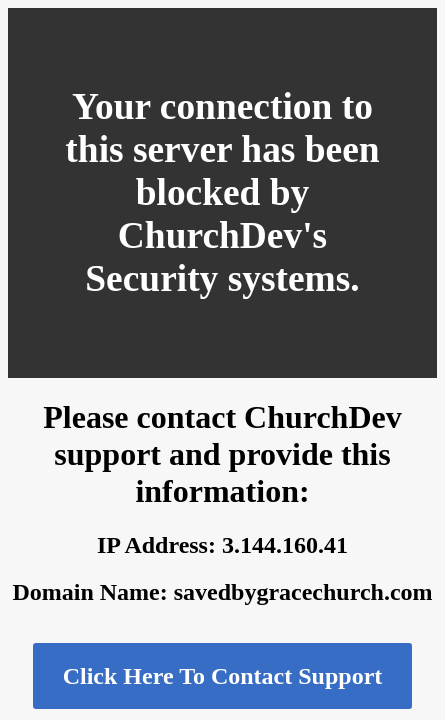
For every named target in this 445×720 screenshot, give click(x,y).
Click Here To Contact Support (223, 676)
